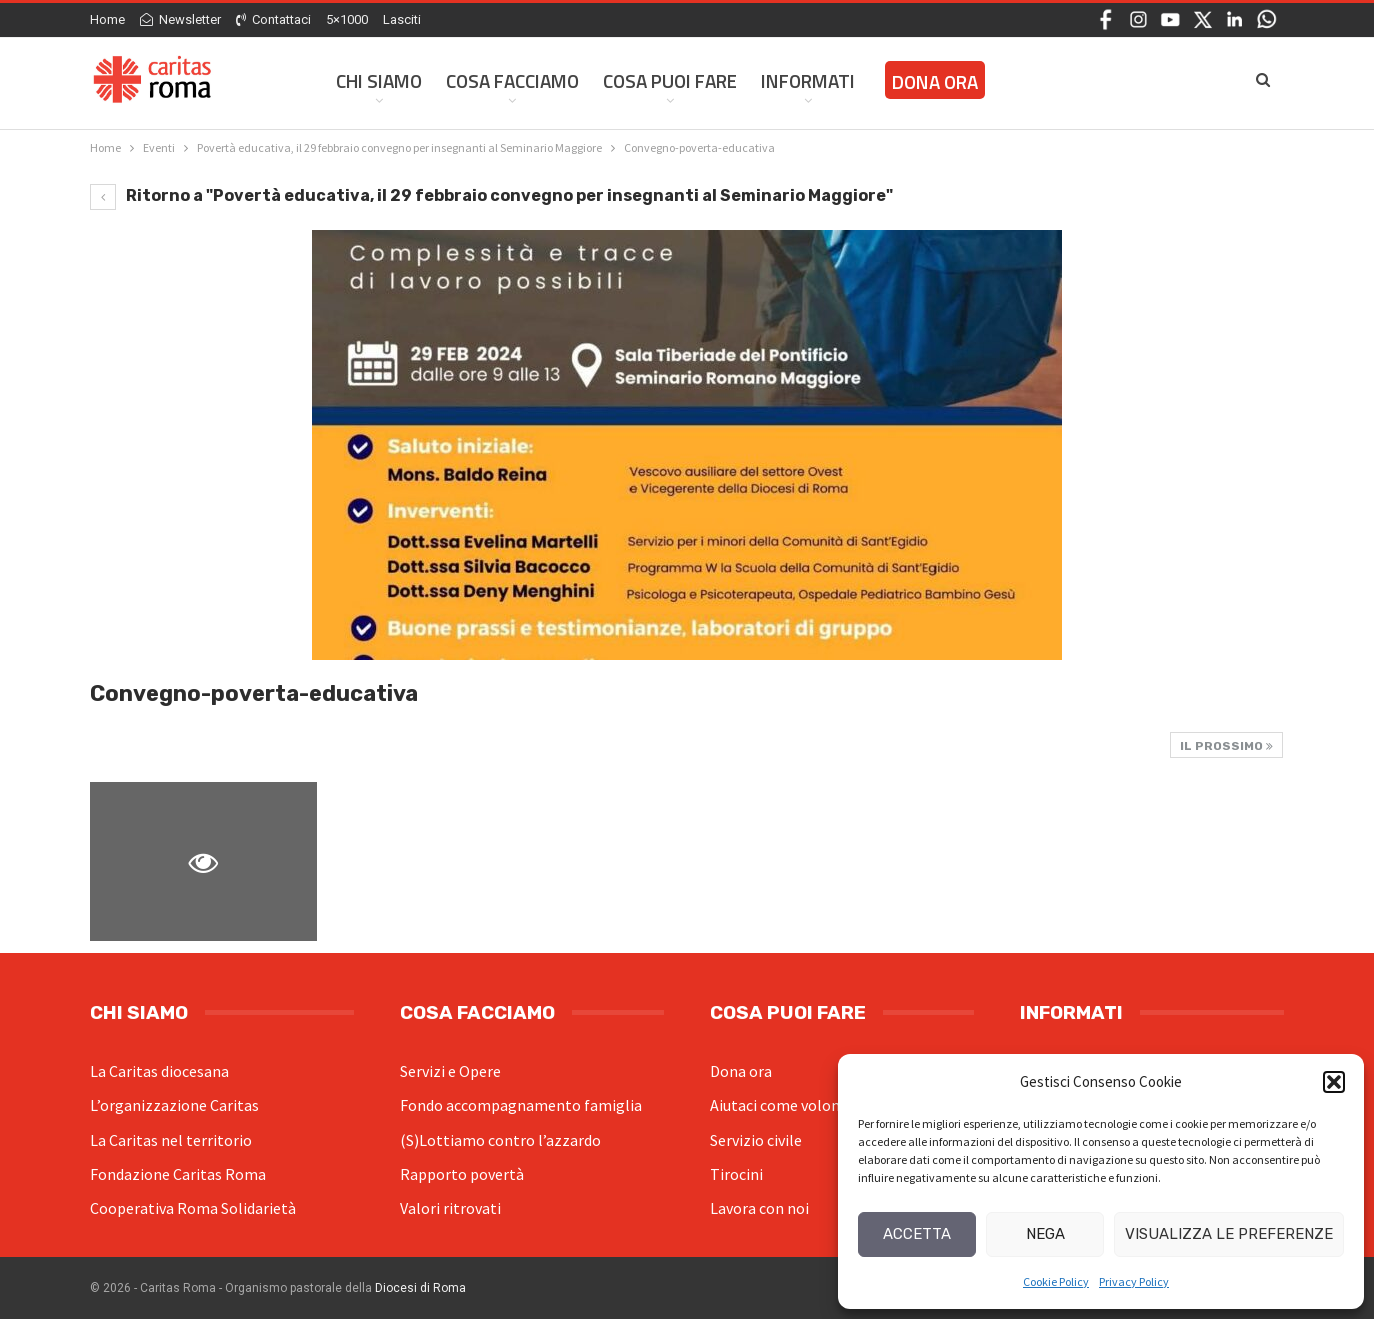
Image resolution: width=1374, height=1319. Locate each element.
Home (107, 19)
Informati (808, 80)
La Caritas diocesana (159, 1071)
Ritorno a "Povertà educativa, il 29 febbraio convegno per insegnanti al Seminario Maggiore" (491, 195)
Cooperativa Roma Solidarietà (193, 1208)
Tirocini (736, 1174)
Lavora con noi (759, 1208)
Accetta (917, 1234)
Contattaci (273, 19)
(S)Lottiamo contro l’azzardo (500, 1140)
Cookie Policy (1056, 1281)
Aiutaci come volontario (792, 1105)
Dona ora (741, 1071)
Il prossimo (1226, 746)
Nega (1045, 1234)
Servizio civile (756, 1140)
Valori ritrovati (450, 1208)
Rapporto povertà (462, 1174)
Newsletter (180, 19)
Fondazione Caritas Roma (178, 1174)
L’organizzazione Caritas (174, 1105)
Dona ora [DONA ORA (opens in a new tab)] (935, 81)
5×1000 (347, 19)
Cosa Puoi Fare (670, 80)
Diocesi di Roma (420, 1288)
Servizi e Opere (450, 1071)
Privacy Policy (1134, 1281)
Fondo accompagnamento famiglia (521, 1105)
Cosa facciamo (512, 80)
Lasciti (402, 19)
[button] (1334, 1082)
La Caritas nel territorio (171, 1140)
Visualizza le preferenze (1229, 1234)
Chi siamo (379, 80)
